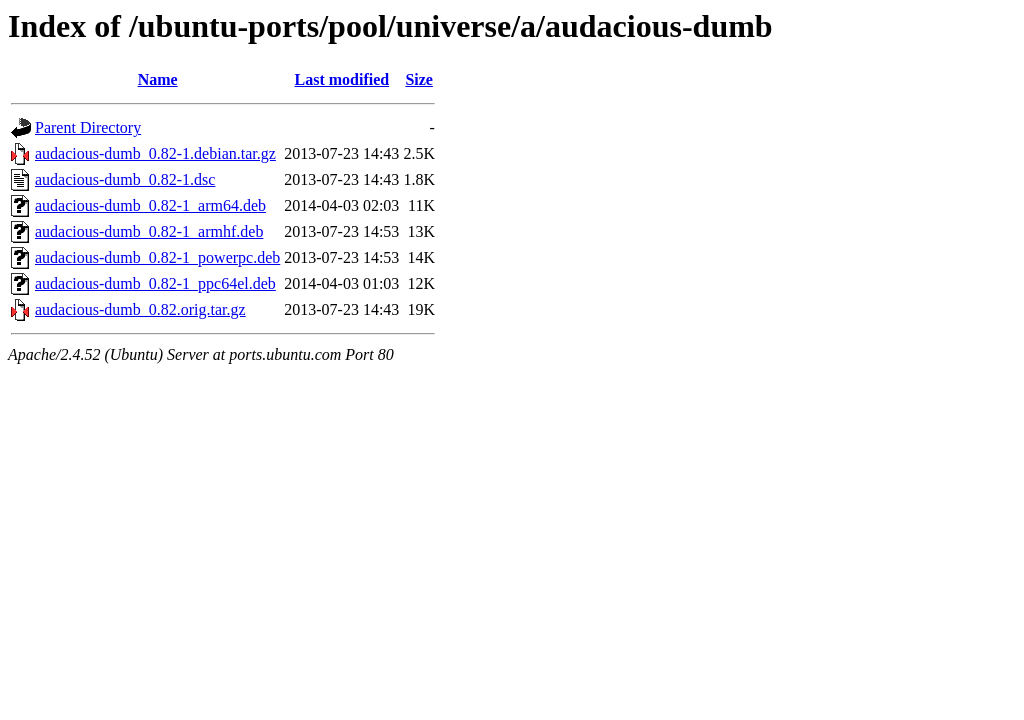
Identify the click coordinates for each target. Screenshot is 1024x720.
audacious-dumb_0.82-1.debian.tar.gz (155, 153)
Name (158, 79)
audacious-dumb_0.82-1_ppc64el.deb (155, 283)
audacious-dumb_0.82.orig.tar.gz (140, 309)
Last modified (341, 79)
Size (419, 79)
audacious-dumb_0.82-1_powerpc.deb (157, 257)
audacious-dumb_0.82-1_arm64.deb (150, 205)
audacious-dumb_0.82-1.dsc (125, 179)
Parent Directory (88, 127)
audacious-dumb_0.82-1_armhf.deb (149, 231)
